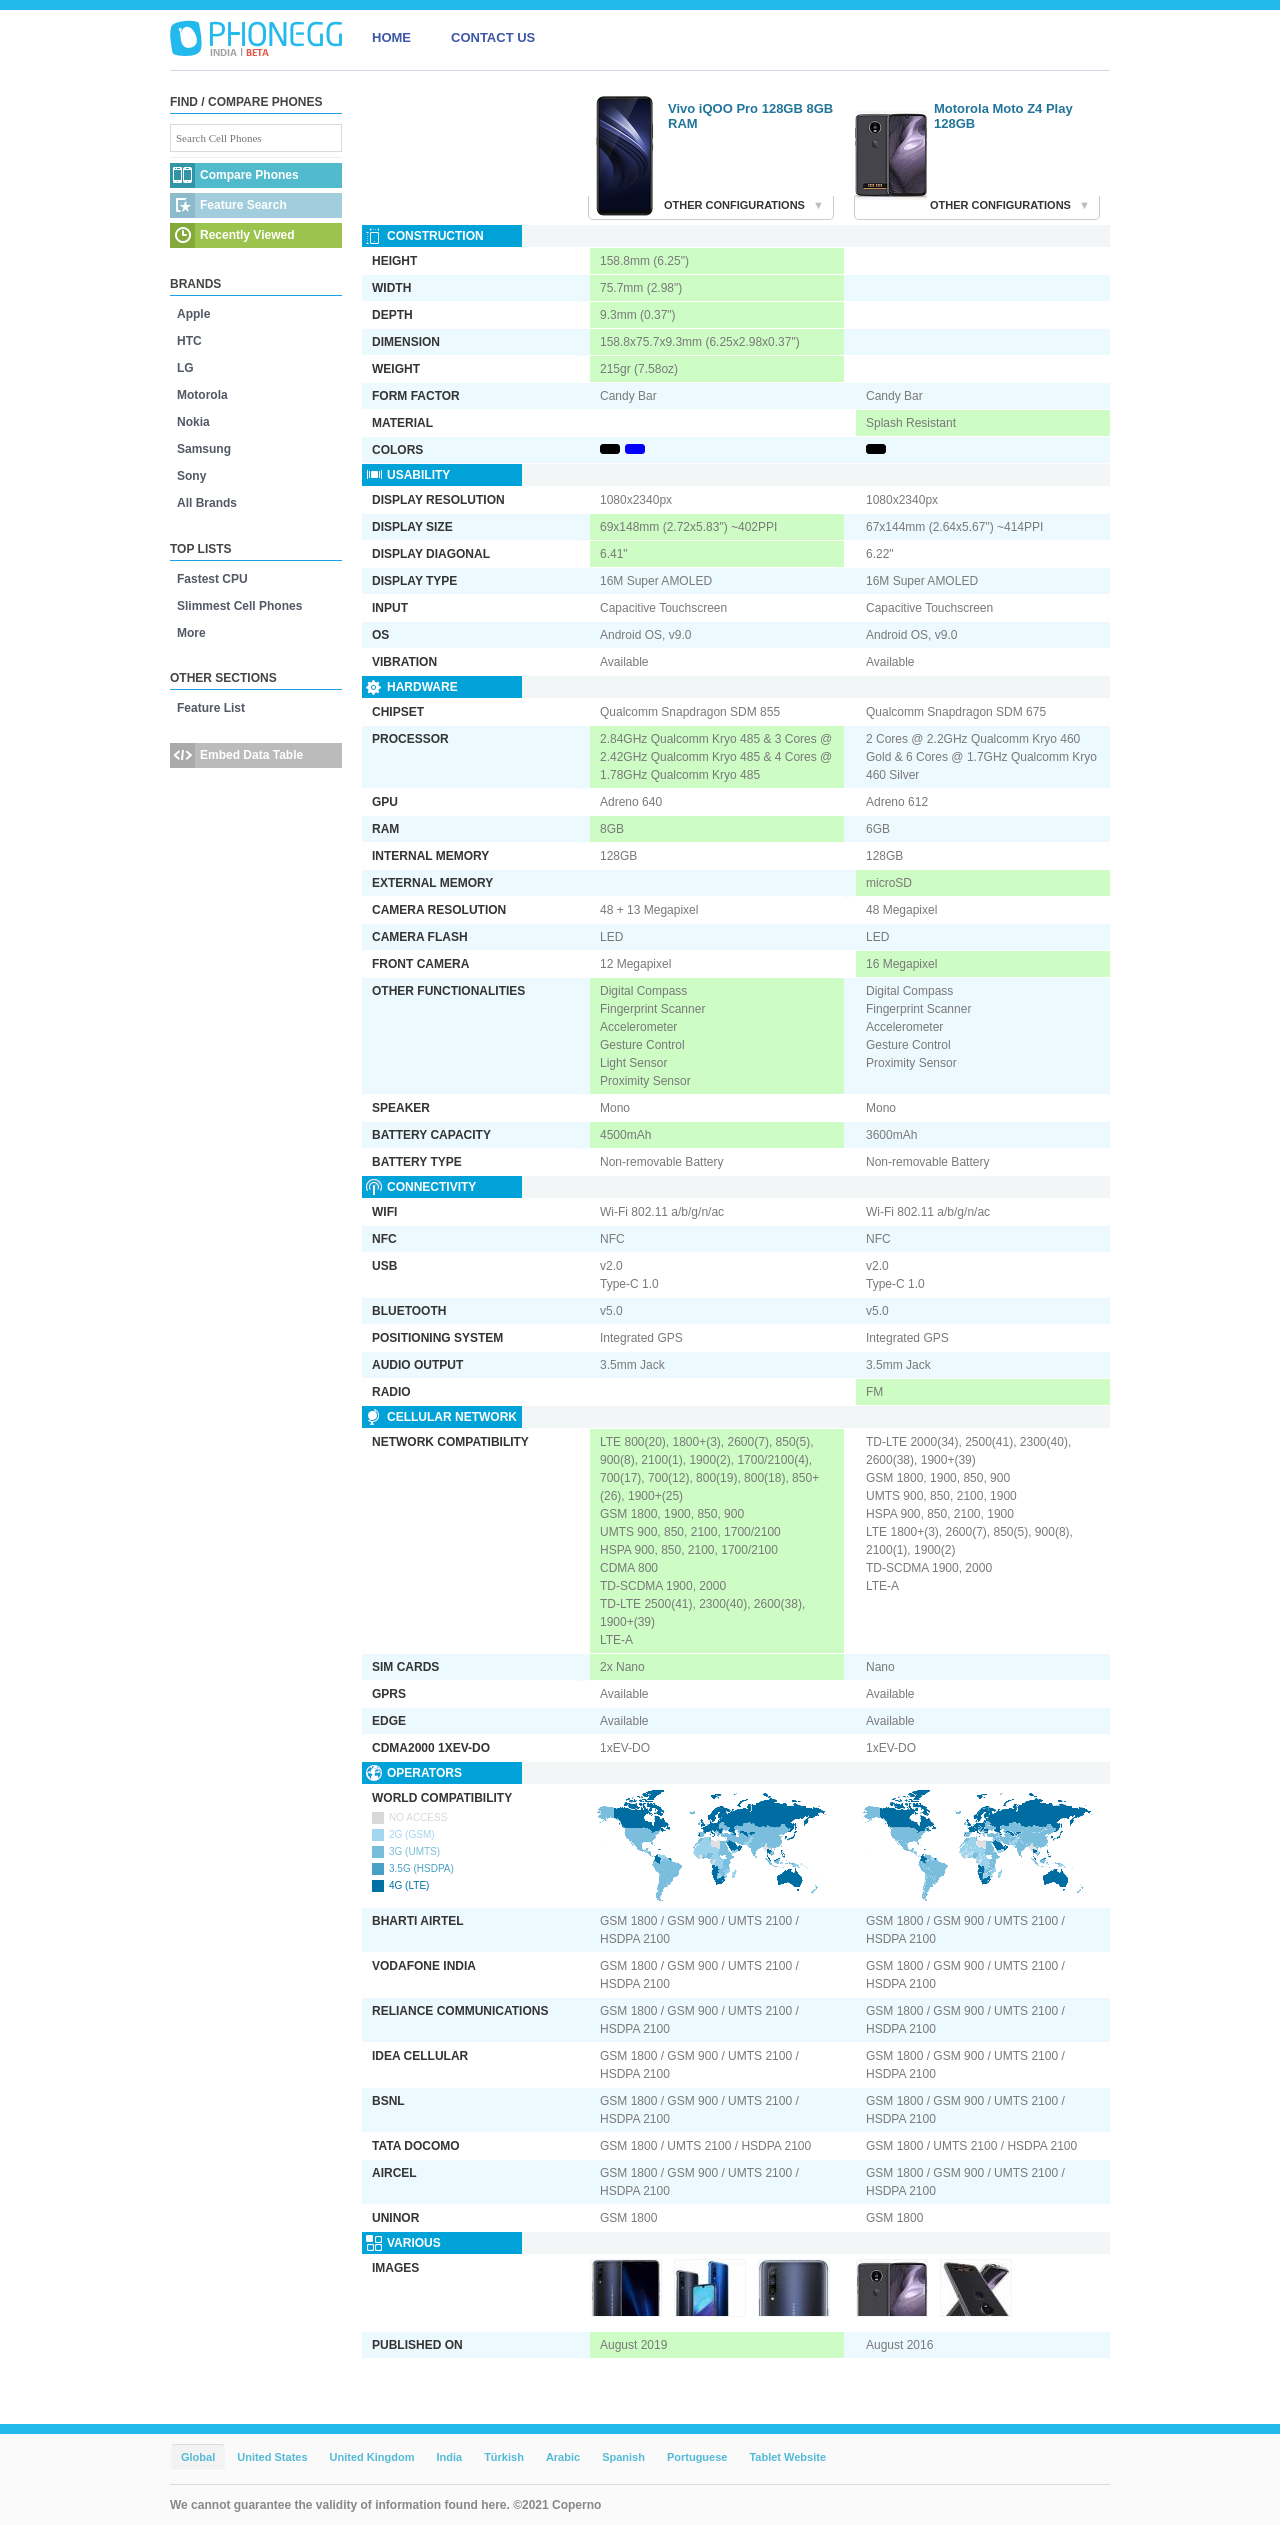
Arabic (563, 2457)
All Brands (207, 503)
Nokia (193, 422)
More (191, 633)
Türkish (504, 2457)
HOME (391, 37)
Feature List (211, 708)
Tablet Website (787, 2457)
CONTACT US (493, 37)
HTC (189, 341)
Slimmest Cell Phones (239, 606)
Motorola (202, 395)
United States (272, 2457)
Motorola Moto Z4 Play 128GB (1003, 116)
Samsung (204, 449)
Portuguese (697, 2457)
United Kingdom (372, 2457)
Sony (191, 476)
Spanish (623, 2457)
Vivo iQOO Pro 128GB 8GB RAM (750, 116)
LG (185, 368)
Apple (193, 314)
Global (198, 2457)
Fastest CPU (212, 579)
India (449, 2457)
